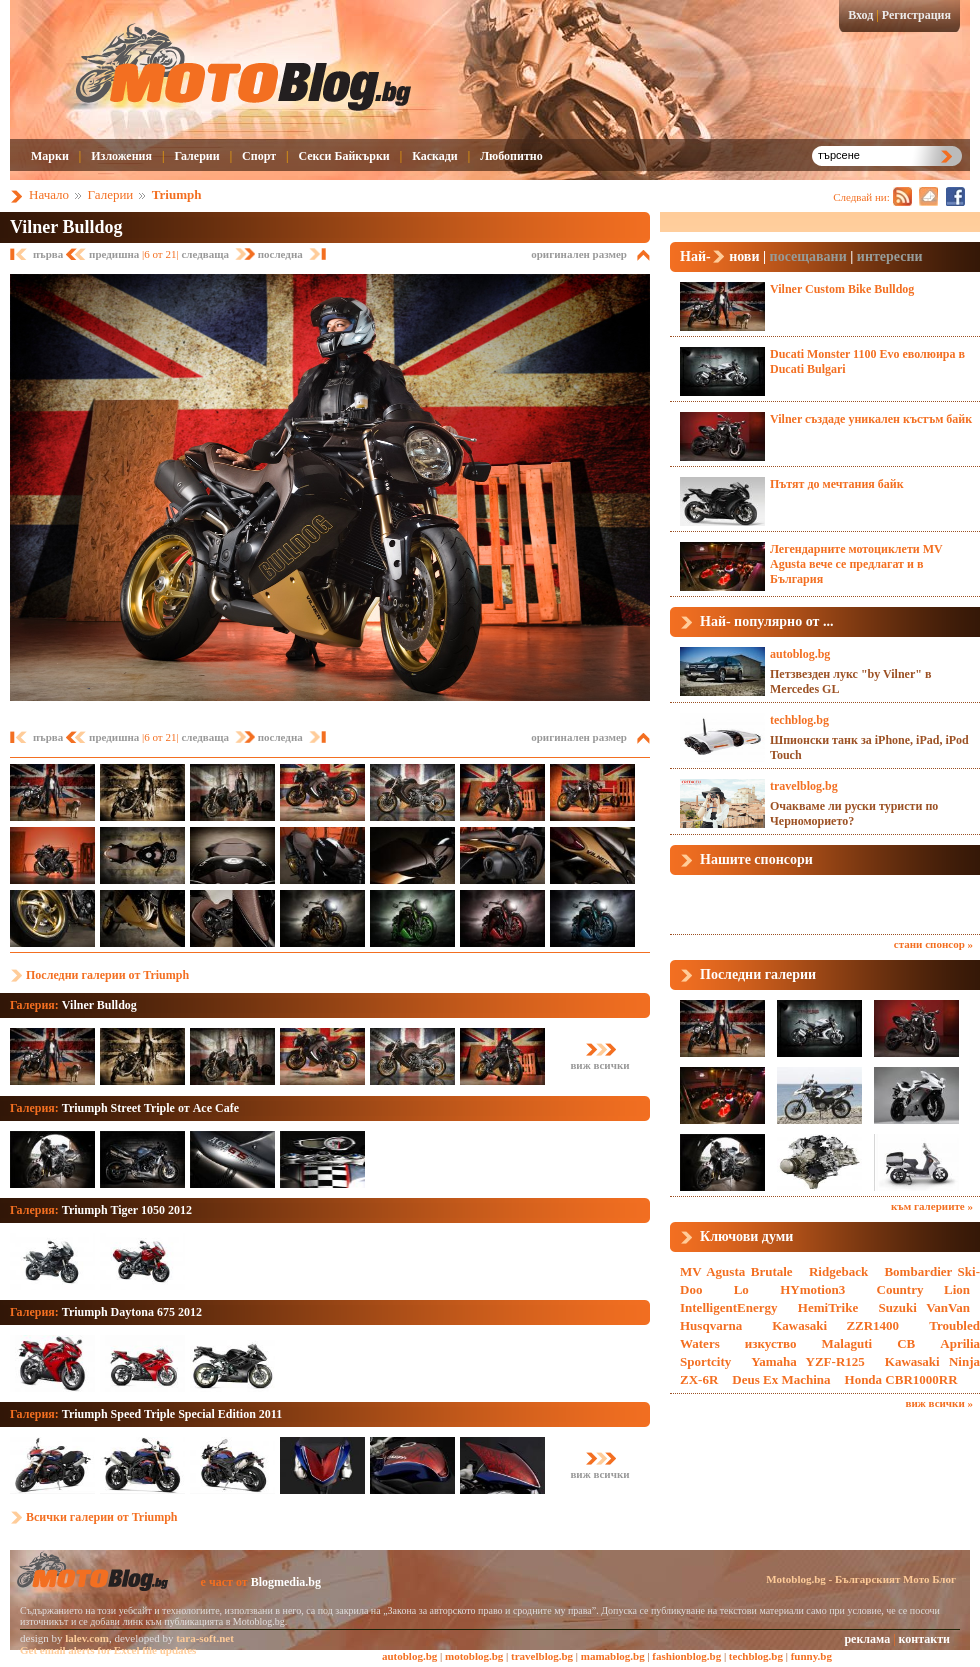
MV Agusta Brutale (736, 1271)
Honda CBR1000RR (901, 1379)
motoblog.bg (474, 1656)
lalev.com (87, 1638)
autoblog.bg (800, 654)
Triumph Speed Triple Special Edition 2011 (172, 1414)
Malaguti (847, 1343)
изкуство (771, 1343)
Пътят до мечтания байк (837, 484)
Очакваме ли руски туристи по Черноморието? (854, 813)
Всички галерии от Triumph (101, 1517)
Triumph (177, 194)
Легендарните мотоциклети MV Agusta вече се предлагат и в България (856, 564)
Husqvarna (711, 1325)
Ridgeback (838, 1271)
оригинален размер (579, 254)
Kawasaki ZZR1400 (835, 1325)
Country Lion (924, 1289)
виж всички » (939, 1403)
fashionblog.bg (686, 1656)
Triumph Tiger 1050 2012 (127, 1210)
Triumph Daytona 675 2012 (132, 1312)
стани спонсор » (933, 944)
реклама (867, 1639)
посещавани (808, 256)
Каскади (435, 156)
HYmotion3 (812, 1289)
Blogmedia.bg (286, 1582)
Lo (741, 1289)
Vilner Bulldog (66, 227)
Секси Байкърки (343, 156)
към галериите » (932, 1206)
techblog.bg (799, 720)
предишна (115, 254)
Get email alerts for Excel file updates (108, 1650)
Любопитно (511, 156)
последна (280, 254)
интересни (890, 256)
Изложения (121, 156)
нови (744, 256)
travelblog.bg (804, 786)
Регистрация (916, 15)
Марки (50, 156)
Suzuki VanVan (924, 1307)
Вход (860, 15)
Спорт (259, 156)
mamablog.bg (613, 1656)
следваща (206, 254)
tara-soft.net (205, 1638)
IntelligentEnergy (729, 1307)
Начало (49, 194)
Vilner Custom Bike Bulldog (842, 289)
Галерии (196, 156)
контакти (924, 1639)
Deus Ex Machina (781, 1379)
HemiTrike (828, 1307)
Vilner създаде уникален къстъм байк (871, 419)
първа (49, 254)
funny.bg (811, 1656)
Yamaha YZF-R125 (808, 1361)
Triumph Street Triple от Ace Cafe (150, 1108)
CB (906, 1343)
